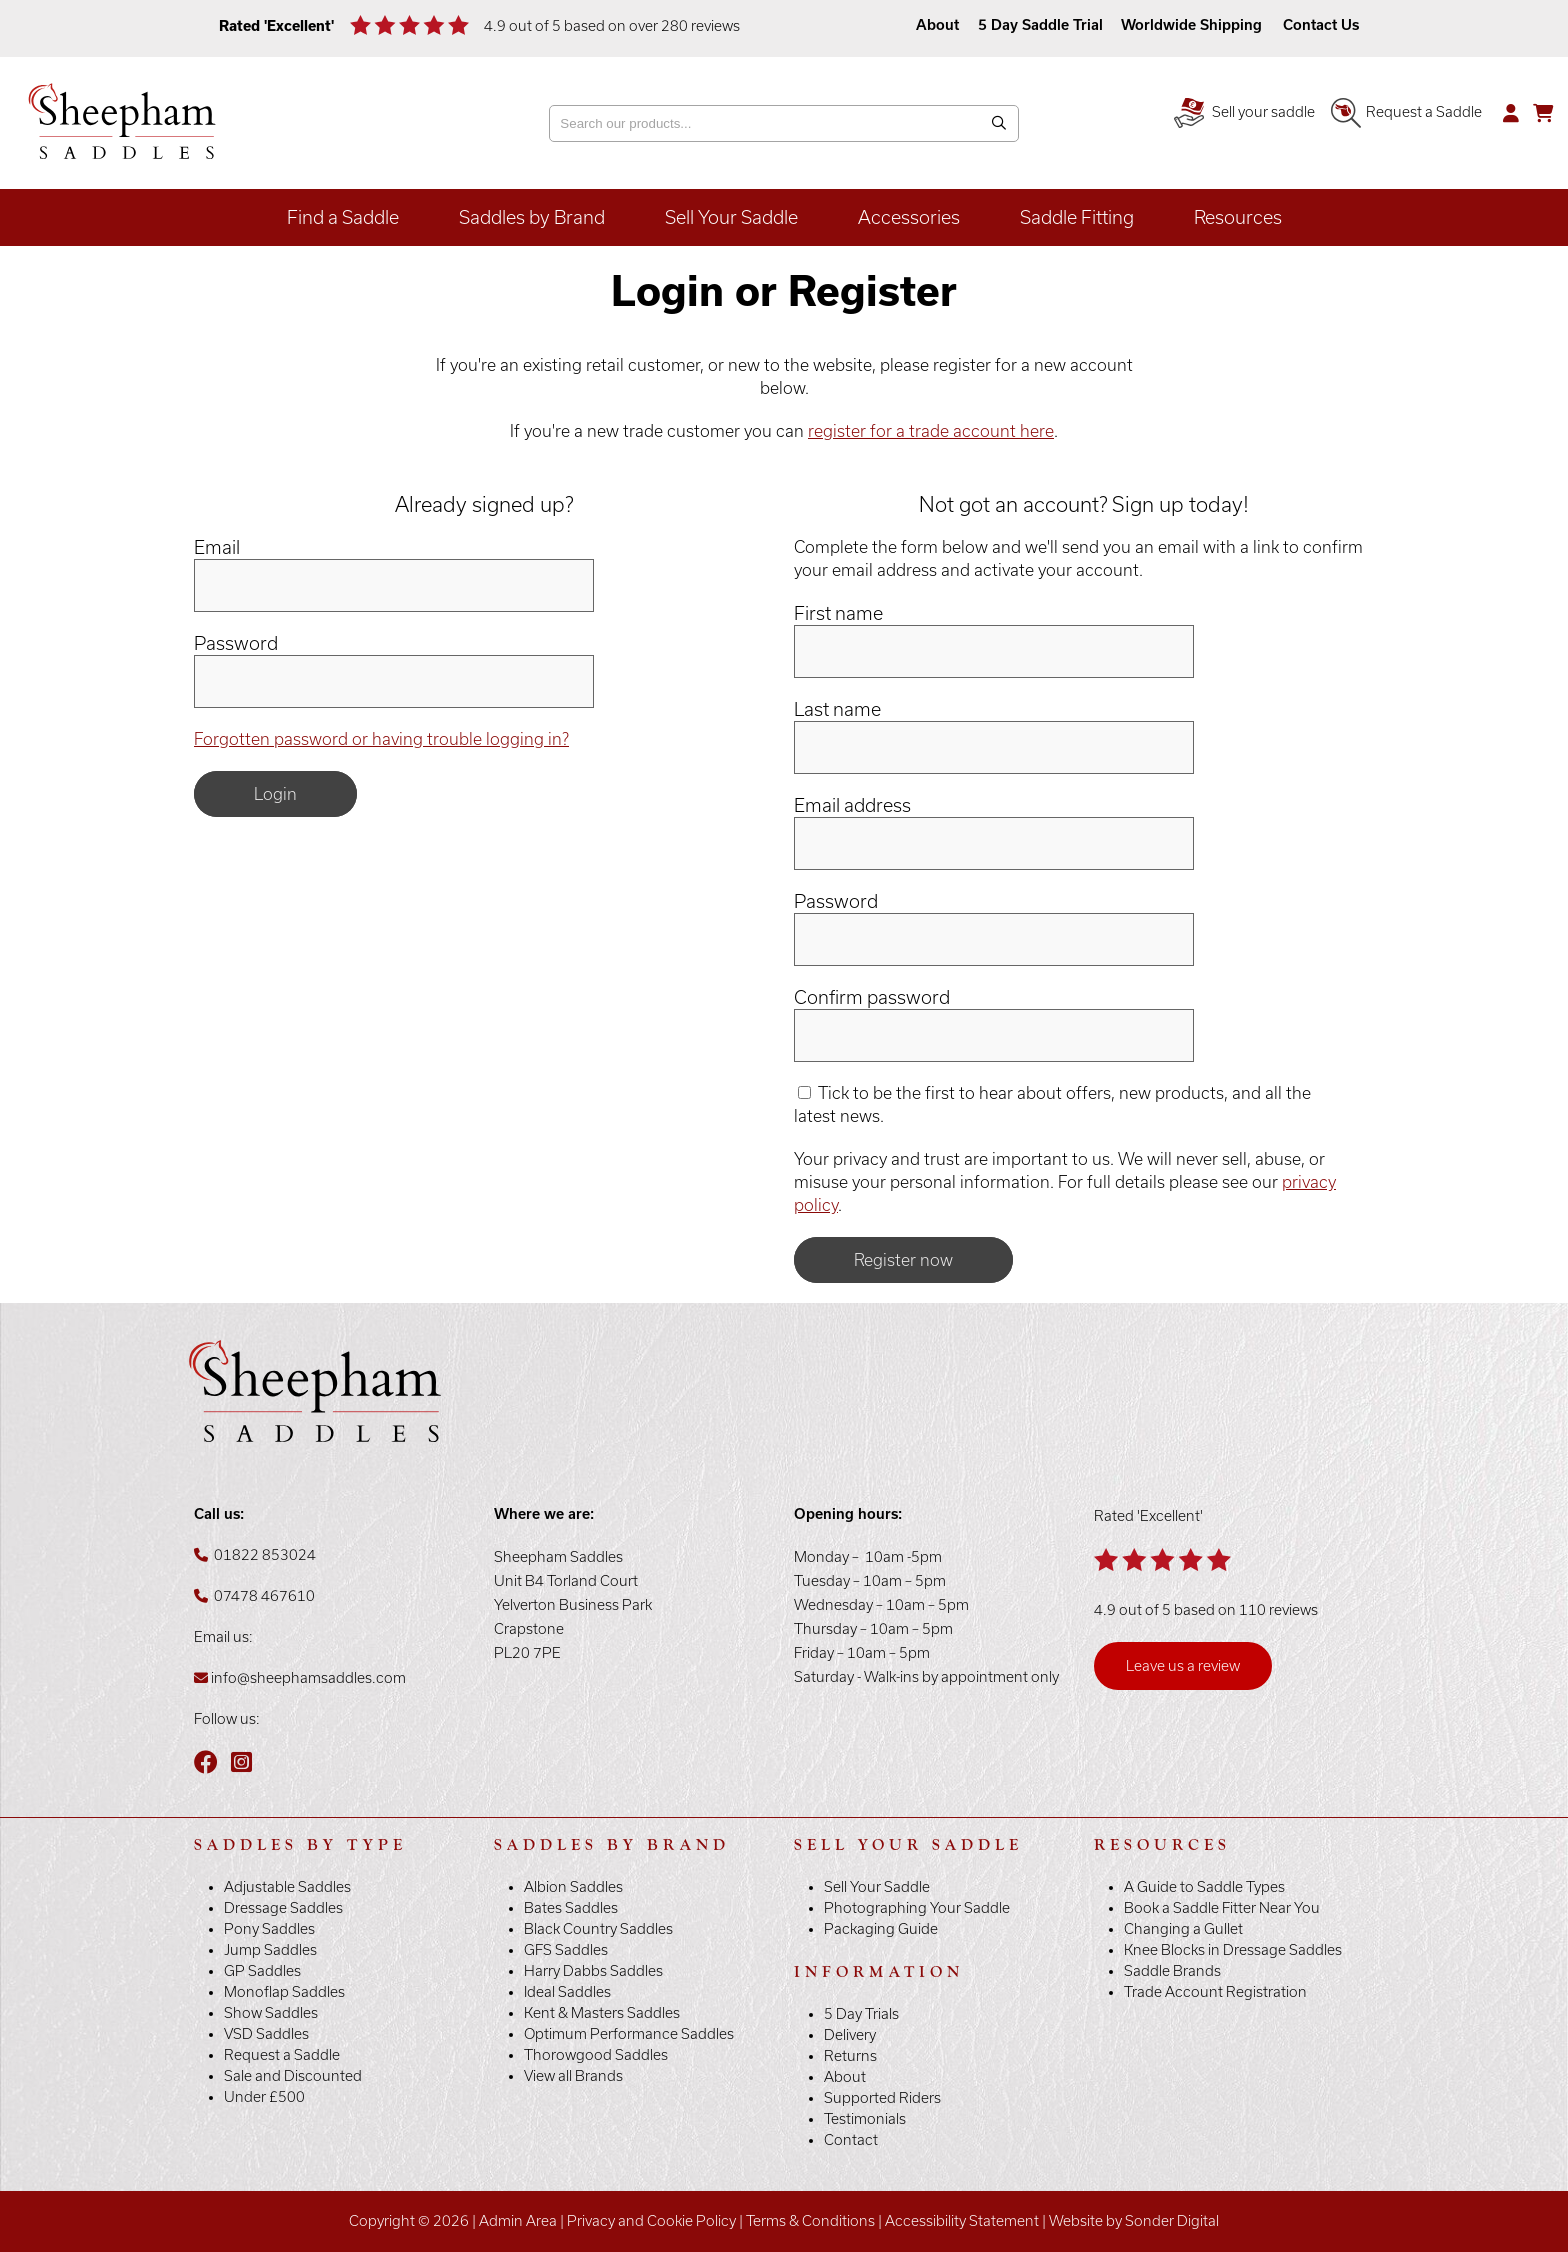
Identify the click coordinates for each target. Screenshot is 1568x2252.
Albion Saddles (573, 1887)
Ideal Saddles (567, 1992)
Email (217, 547)
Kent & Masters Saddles (602, 2013)
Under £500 (264, 2097)
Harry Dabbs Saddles (593, 1971)
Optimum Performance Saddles (629, 2034)
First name (838, 613)
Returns (850, 2056)
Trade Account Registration (1215, 1992)
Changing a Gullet (1183, 1929)
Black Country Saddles (598, 1929)
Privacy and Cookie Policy (651, 2221)
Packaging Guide (881, 1929)
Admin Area (518, 2221)
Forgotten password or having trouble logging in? (381, 739)
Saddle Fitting (1077, 217)
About (939, 25)
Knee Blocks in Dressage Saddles (1233, 1950)
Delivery (850, 2035)
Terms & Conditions (810, 2221)
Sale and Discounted (293, 2076)
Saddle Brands (1172, 1971)
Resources (1238, 217)
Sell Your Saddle (731, 217)
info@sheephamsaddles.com (308, 1678)
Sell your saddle (1244, 112)
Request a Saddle (1406, 112)
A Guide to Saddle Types (1204, 1887)
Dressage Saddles (283, 1908)
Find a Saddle (343, 217)
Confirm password (872, 997)
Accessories (909, 217)
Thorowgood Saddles (596, 2055)
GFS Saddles (566, 1950)
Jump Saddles (270, 1950)
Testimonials (865, 2119)
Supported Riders (882, 2098)
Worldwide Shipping (1191, 25)
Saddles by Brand (532, 217)
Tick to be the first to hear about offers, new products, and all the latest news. (1052, 1104)
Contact (851, 2140)
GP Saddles (262, 1971)
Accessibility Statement (962, 2221)
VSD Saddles (266, 2034)
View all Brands (573, 2076)
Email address (852, 805)
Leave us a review (1183, 1666)
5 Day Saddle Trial (1040, 25)
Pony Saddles (269, 1929)
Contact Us (1321, 25)
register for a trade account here (931, 431)
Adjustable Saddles (287, 1887)
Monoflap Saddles (284, 1992)
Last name (837, 709)
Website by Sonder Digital (1134, 2221)
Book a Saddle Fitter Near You (1222, 1908)
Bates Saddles (571, 1908)
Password (236, 643)
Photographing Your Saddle (917, 1908)
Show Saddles (271, 2013)
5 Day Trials (861, 2014)
